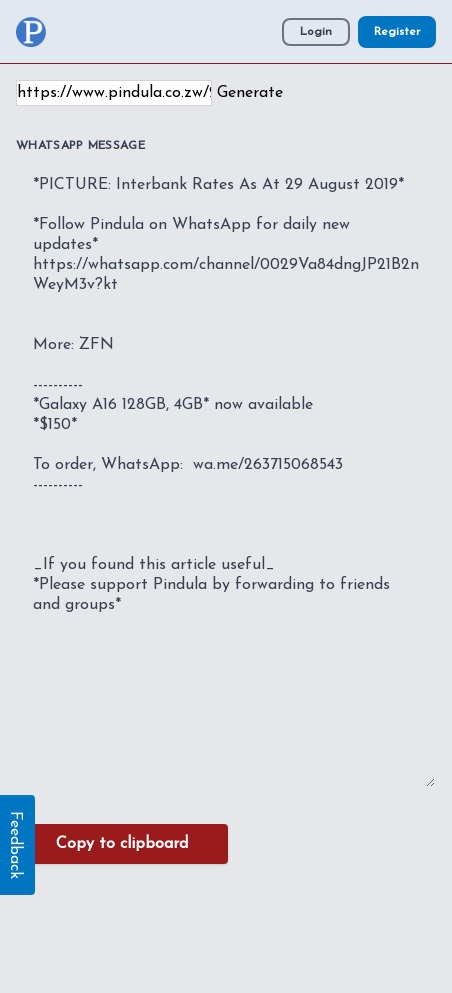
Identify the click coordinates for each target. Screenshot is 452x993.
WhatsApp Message (80, 146)
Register (397, 32)
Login (316, 32)
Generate (250, 93)
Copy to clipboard (122, 844)
